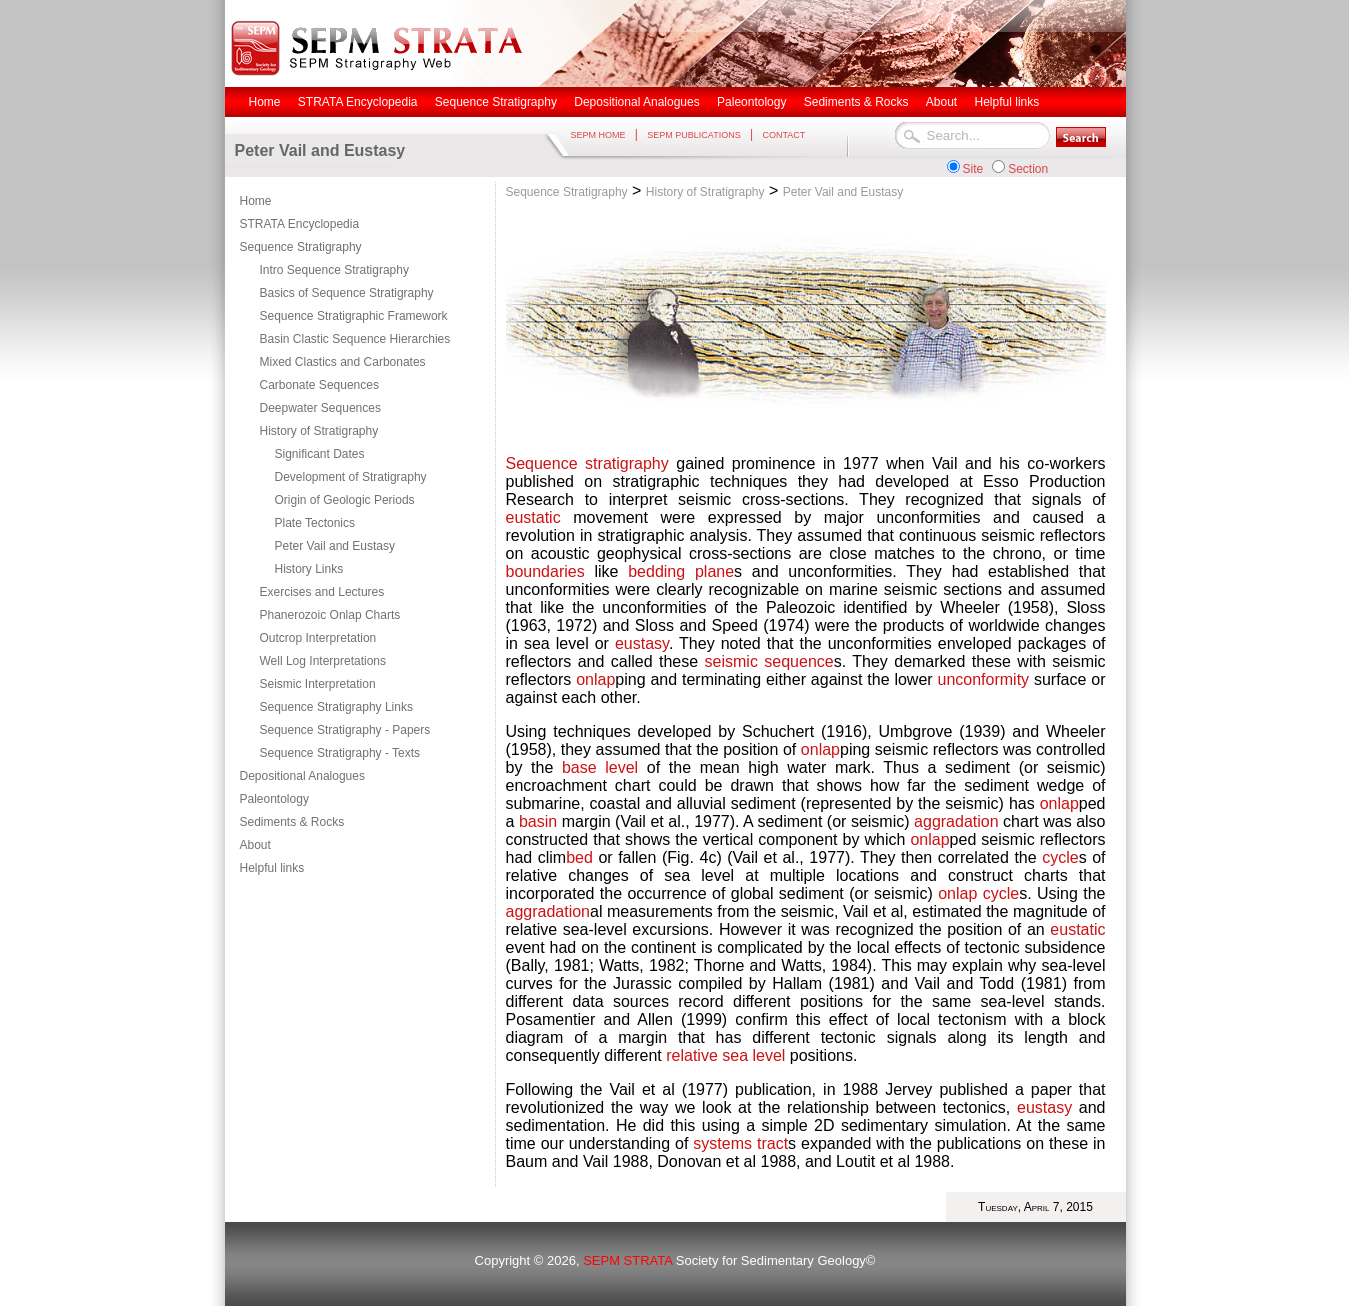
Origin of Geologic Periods (345, 500)
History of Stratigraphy (319, 431)
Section (1028, 169)
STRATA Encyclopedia (300, 224)
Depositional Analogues (302, 776)
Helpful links (272, 868)
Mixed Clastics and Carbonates (343, 362)
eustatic (533, 517)
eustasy (642, 643)
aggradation (956, 821)
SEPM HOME (598, 135)
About (255, 845)
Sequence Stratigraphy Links (336, 707)
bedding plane (681, 571)
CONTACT (783, 135)
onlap (595, 679)
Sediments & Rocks (292, 822)
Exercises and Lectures (322, 592)
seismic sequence (769, 661)
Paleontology (274, 799)
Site (973, 169)
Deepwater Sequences (320, 408)
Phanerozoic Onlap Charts (330, 615)
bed (582, 857)
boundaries (545, 571)
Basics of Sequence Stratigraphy (347, 293)
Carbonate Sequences (319, 385)
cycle (1060, 857)
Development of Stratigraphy (351, 477)
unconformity (983, 679)
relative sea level (725, 1055)
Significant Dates (320, 454)
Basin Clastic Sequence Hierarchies (355, 339)
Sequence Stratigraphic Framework (354, 316)
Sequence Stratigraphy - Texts (340, 753)
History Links (309, 569)
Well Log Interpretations (323, 661)
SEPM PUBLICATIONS (693, 135)
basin (538, 821)
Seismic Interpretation (318, 684)
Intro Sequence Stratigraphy (334, 270)
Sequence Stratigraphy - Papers (345, 730)
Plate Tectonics (315, 523)
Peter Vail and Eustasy (335, 546)
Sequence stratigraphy (587, 463)
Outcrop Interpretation (318, 638)
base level (600, 767)
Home (256, 201)
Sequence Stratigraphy (301, 247)
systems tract (740, 1143)
